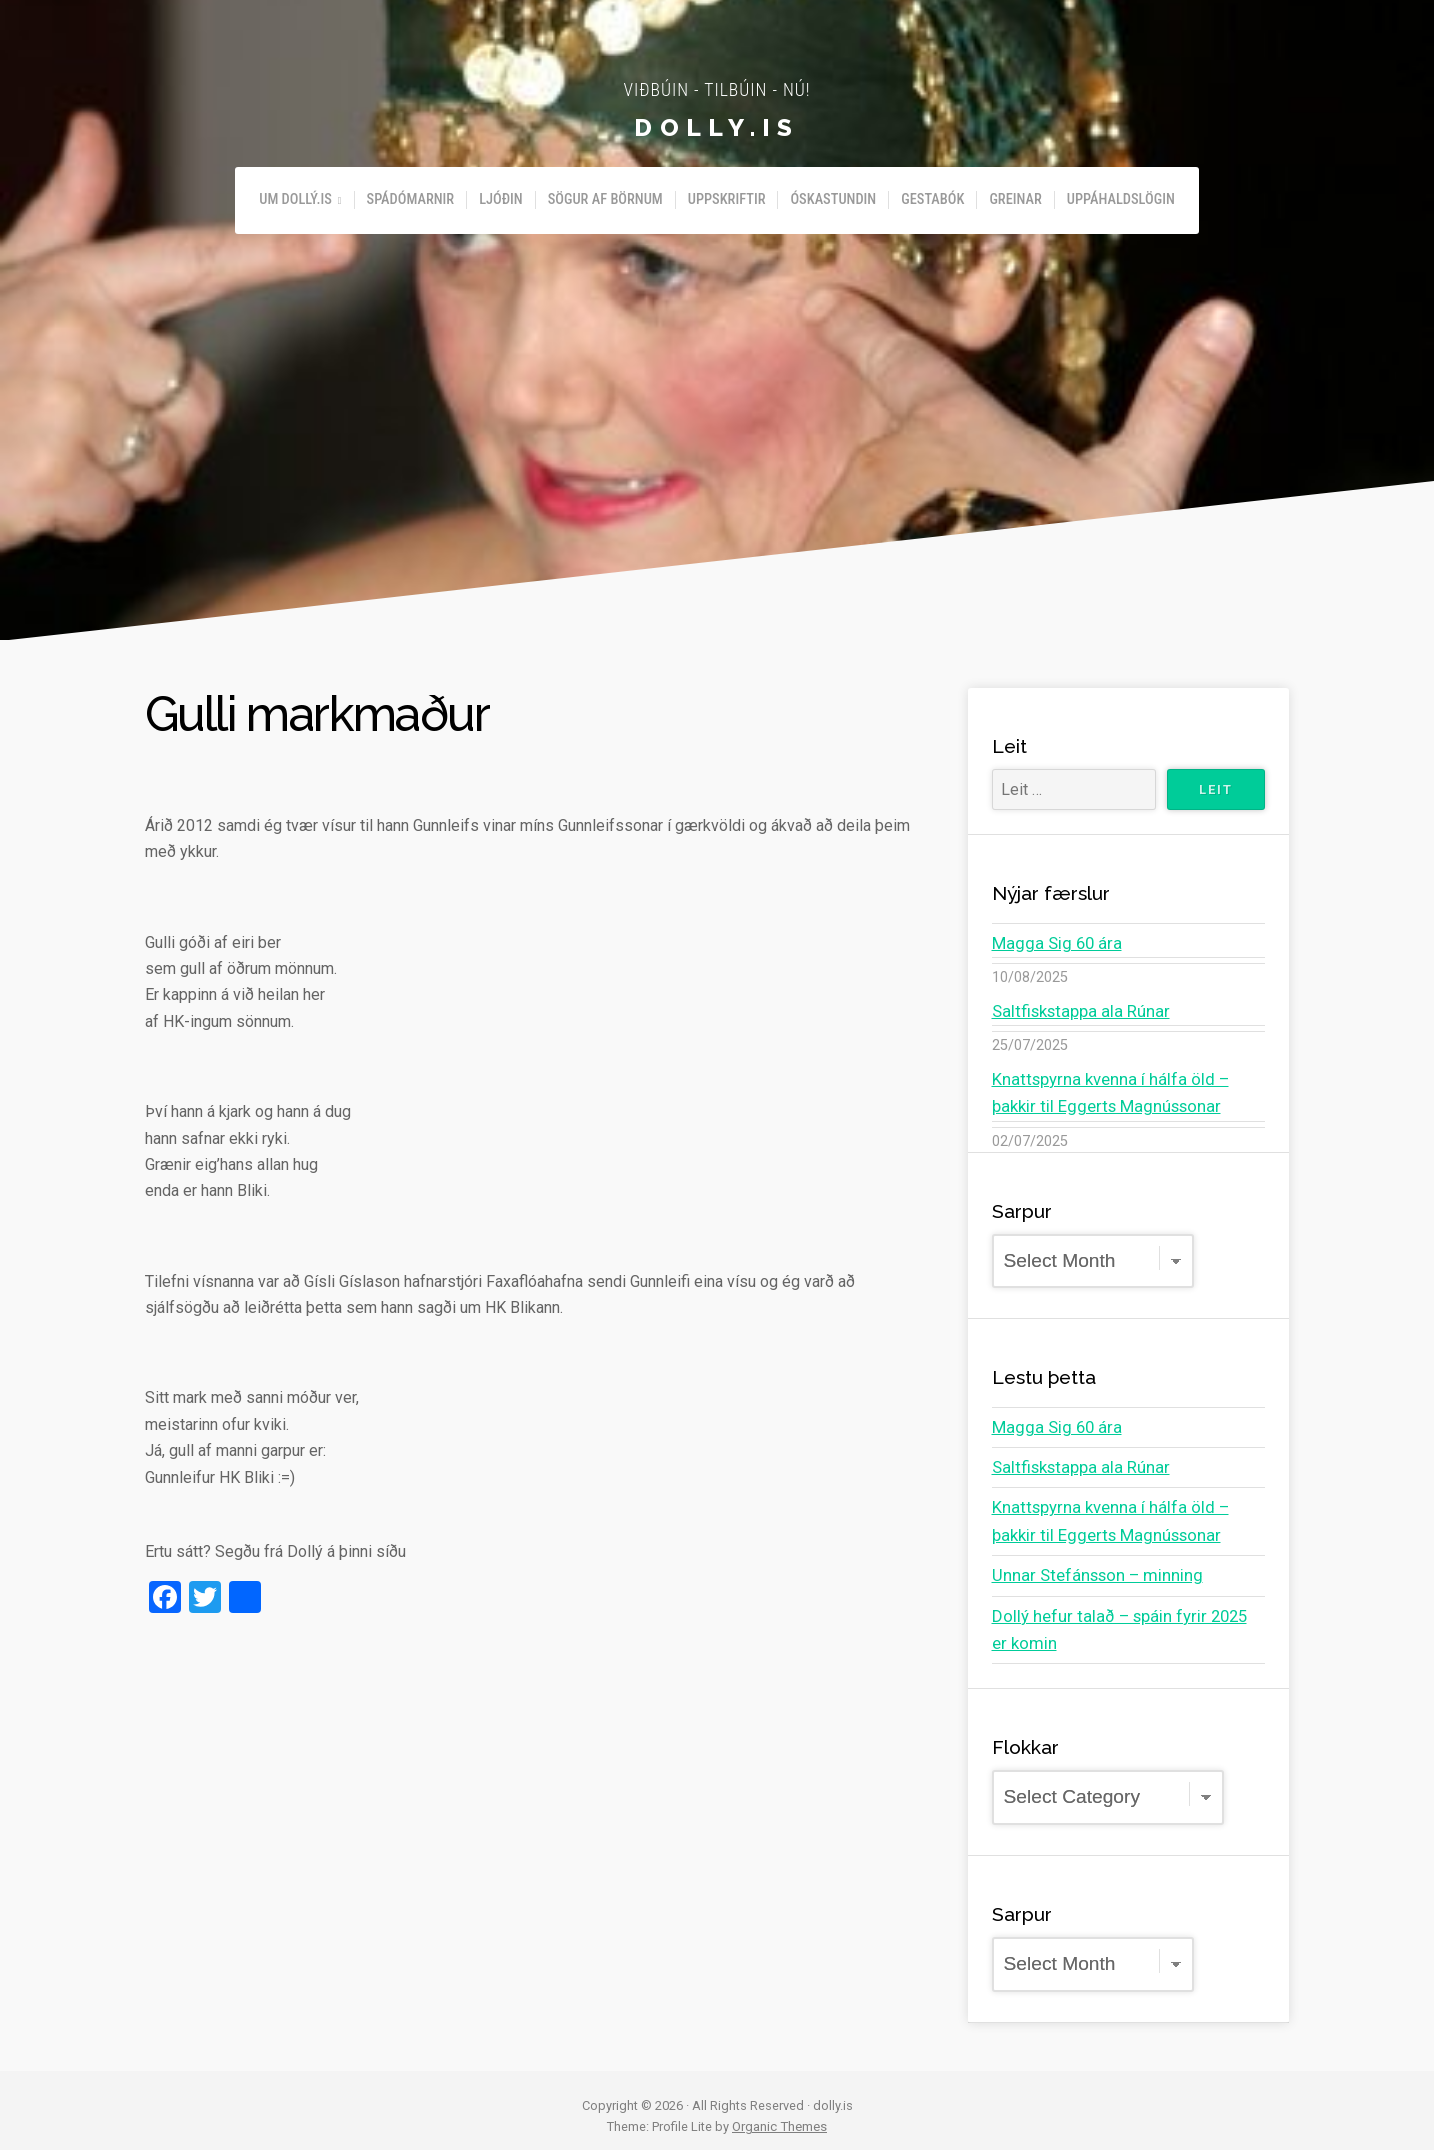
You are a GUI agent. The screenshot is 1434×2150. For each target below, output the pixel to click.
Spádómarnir (411, 199)
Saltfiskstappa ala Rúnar (1076, 1009)
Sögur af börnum (605, 199)
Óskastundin (833, 199)
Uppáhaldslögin (1121, 199)
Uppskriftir (727, 199)
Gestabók (932, 199)
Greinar (1015, 199)
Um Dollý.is (295, 199)
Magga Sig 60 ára (1053, 942)
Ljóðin (501, 199)
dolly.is (716, 126)
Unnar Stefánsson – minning (1090, 1566)
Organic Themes (780, 2115)
